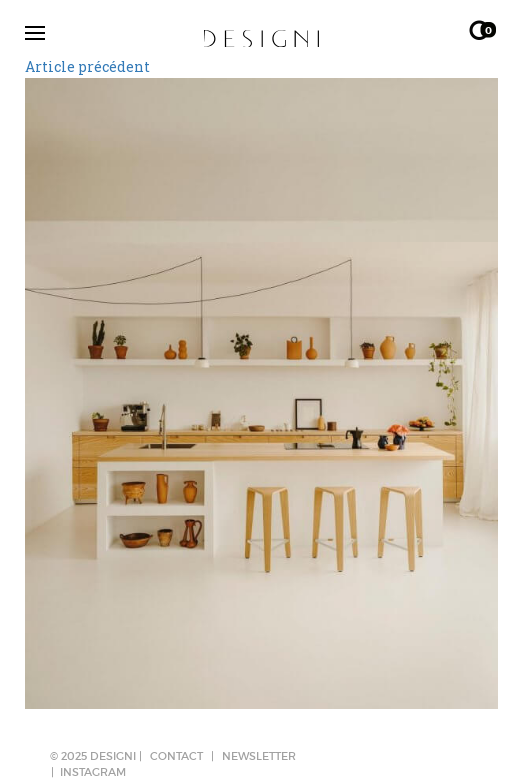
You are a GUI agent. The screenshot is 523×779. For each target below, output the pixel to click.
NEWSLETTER (259, 756)
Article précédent (87, 66)
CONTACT (176, 756)
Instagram (93, 772)
